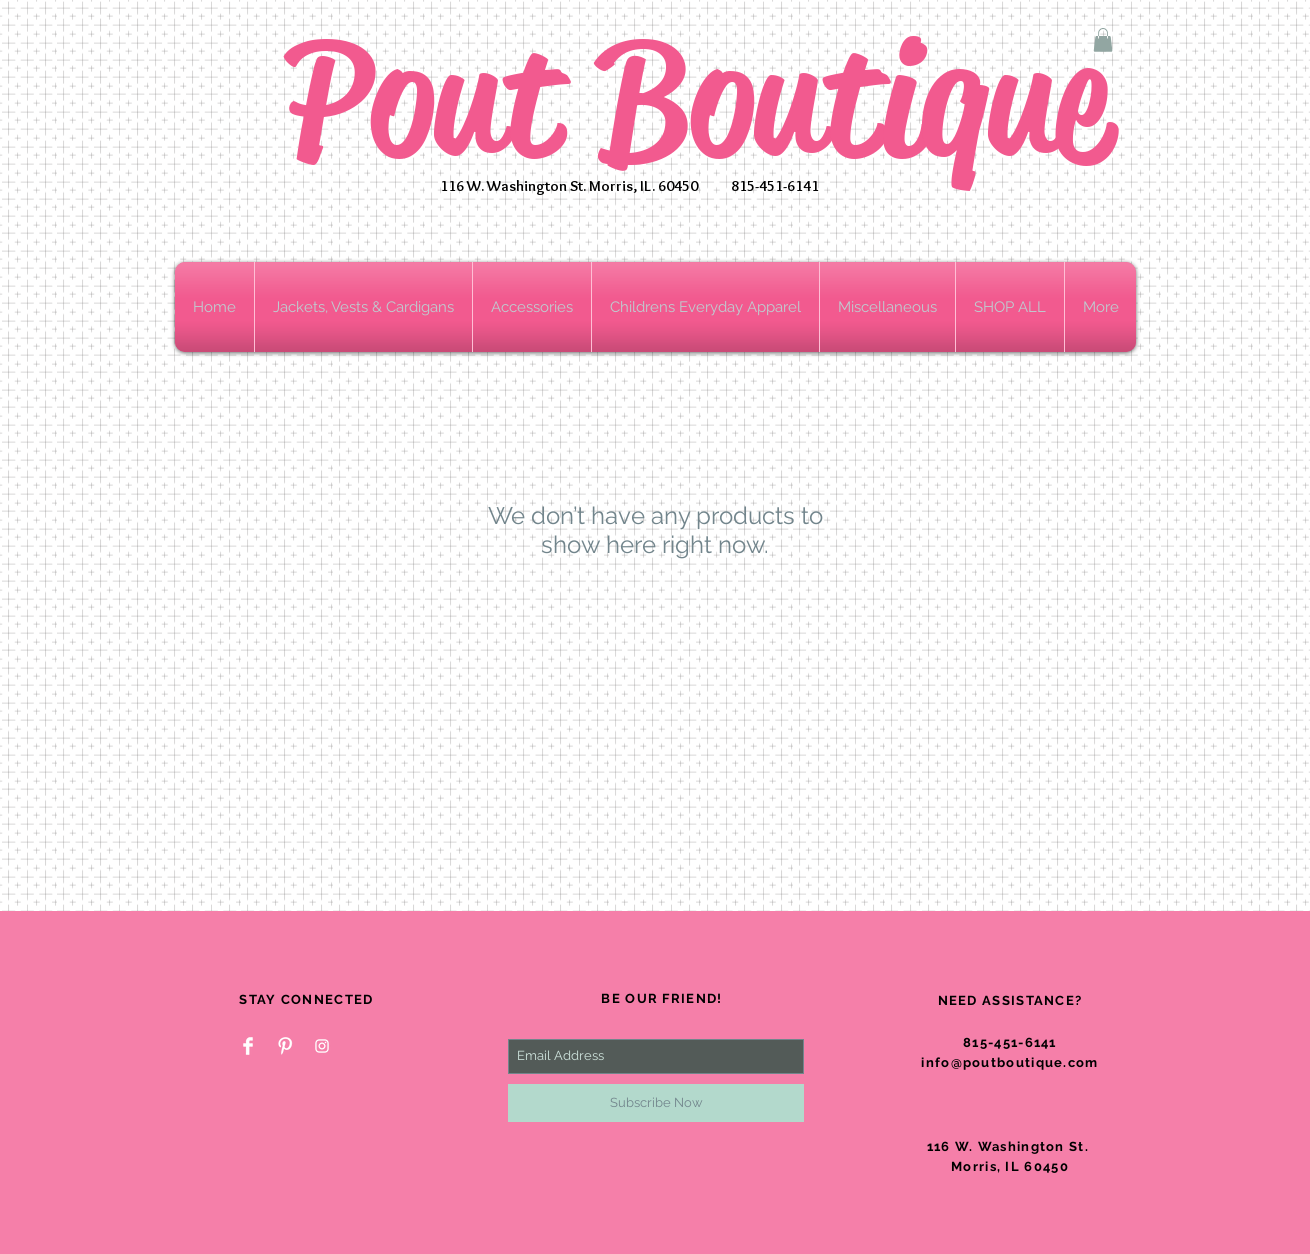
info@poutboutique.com (1009, 1062)
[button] (1103, 40)
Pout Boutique (697, 100)
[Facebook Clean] (248, 1046)
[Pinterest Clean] (285, 1046)
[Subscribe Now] (656, 1103)
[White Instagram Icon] (322, 1046)
